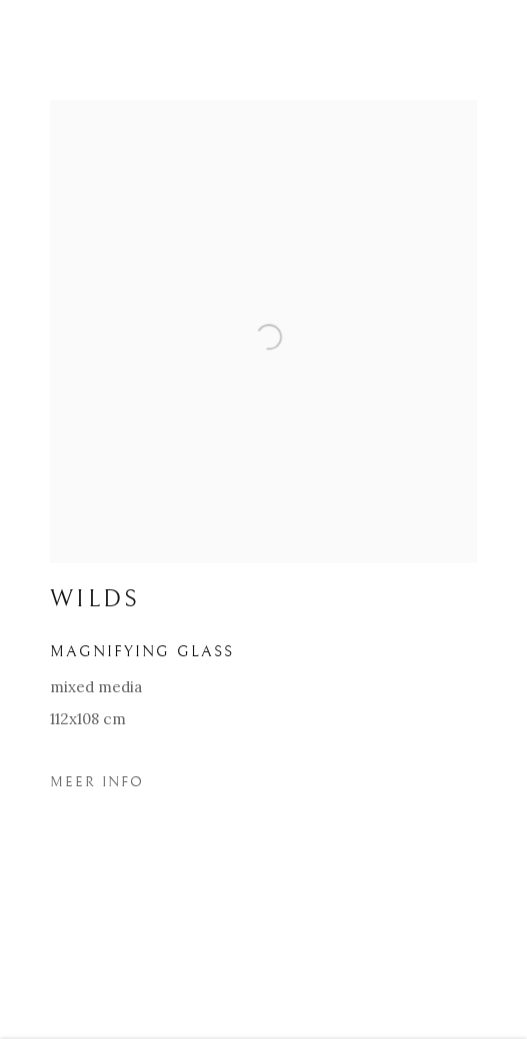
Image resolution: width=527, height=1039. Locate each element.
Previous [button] (20, 519)
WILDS (95, 604)
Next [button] (507, 519)
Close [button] (482, 45)
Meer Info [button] (97, 786)
